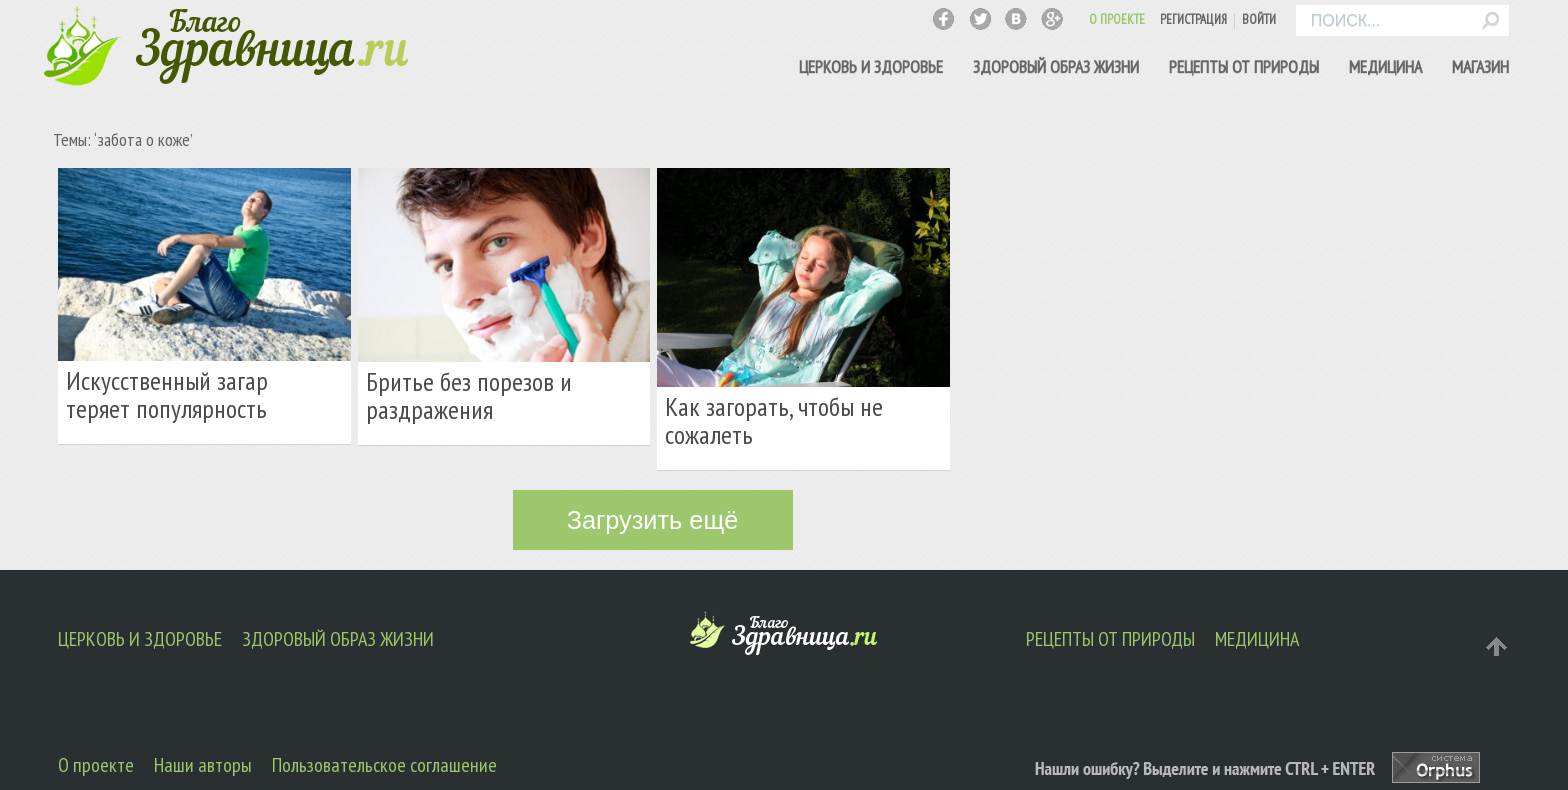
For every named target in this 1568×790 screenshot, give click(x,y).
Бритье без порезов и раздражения (469, 395)
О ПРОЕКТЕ (1117, 19)
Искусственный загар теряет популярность (167, 394)
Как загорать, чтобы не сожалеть (774, 420)
